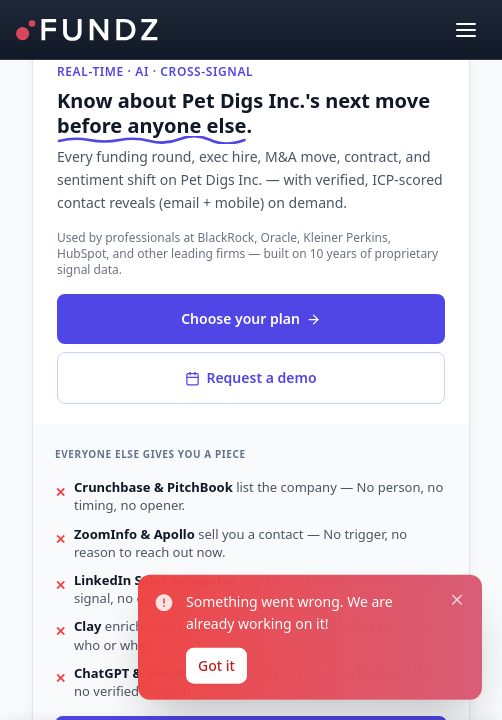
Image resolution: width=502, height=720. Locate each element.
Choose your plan (251, 318)
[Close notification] (451, 584)
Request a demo (250, 377)
